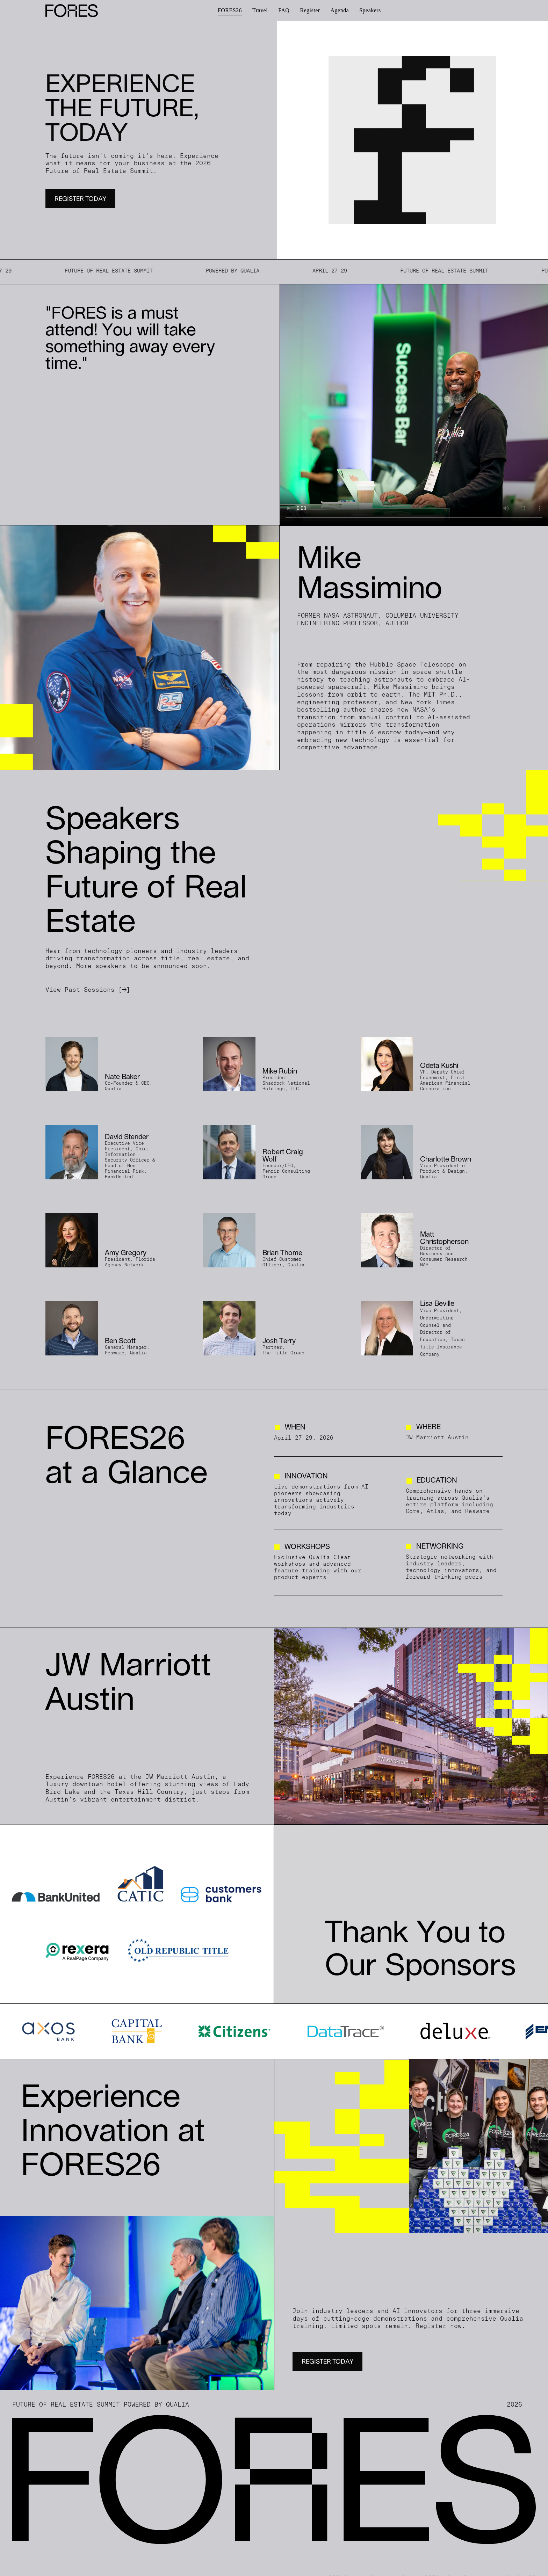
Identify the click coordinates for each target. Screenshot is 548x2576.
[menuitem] (229, 10)
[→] (124, 990)
